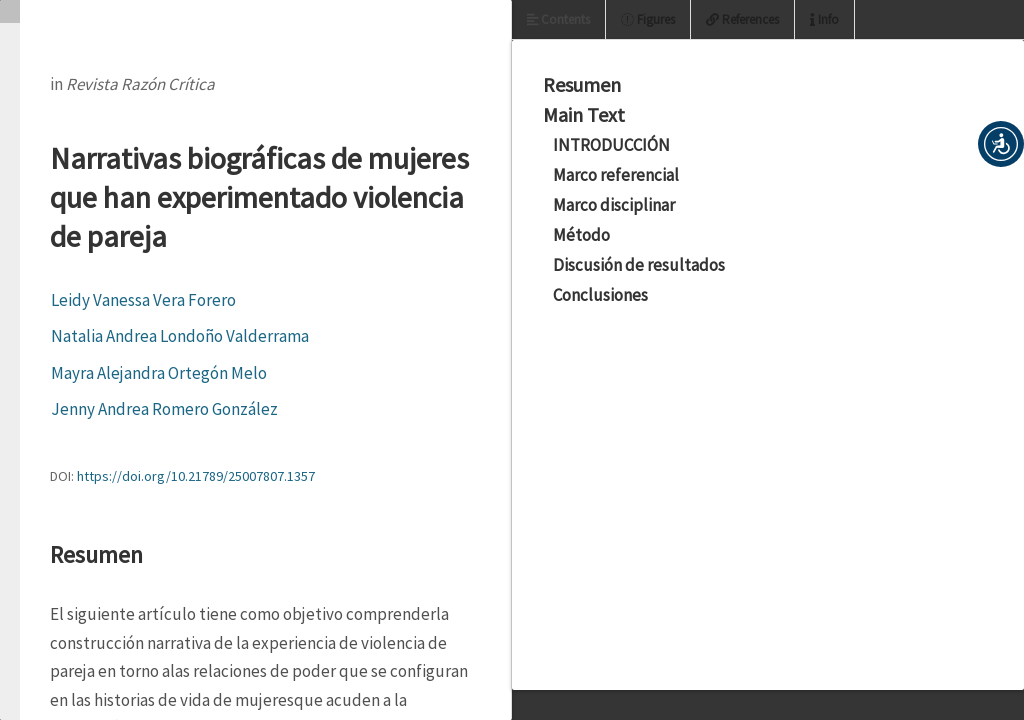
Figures (648, 19)
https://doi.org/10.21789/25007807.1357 (196, 476)
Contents (558, 19)
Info (824, 19)
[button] (1001, 144)
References (742, 19)
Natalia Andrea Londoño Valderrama (180, 336)
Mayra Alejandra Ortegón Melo (159, 373)
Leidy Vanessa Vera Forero (143, 300)
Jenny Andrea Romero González (164, 409)
